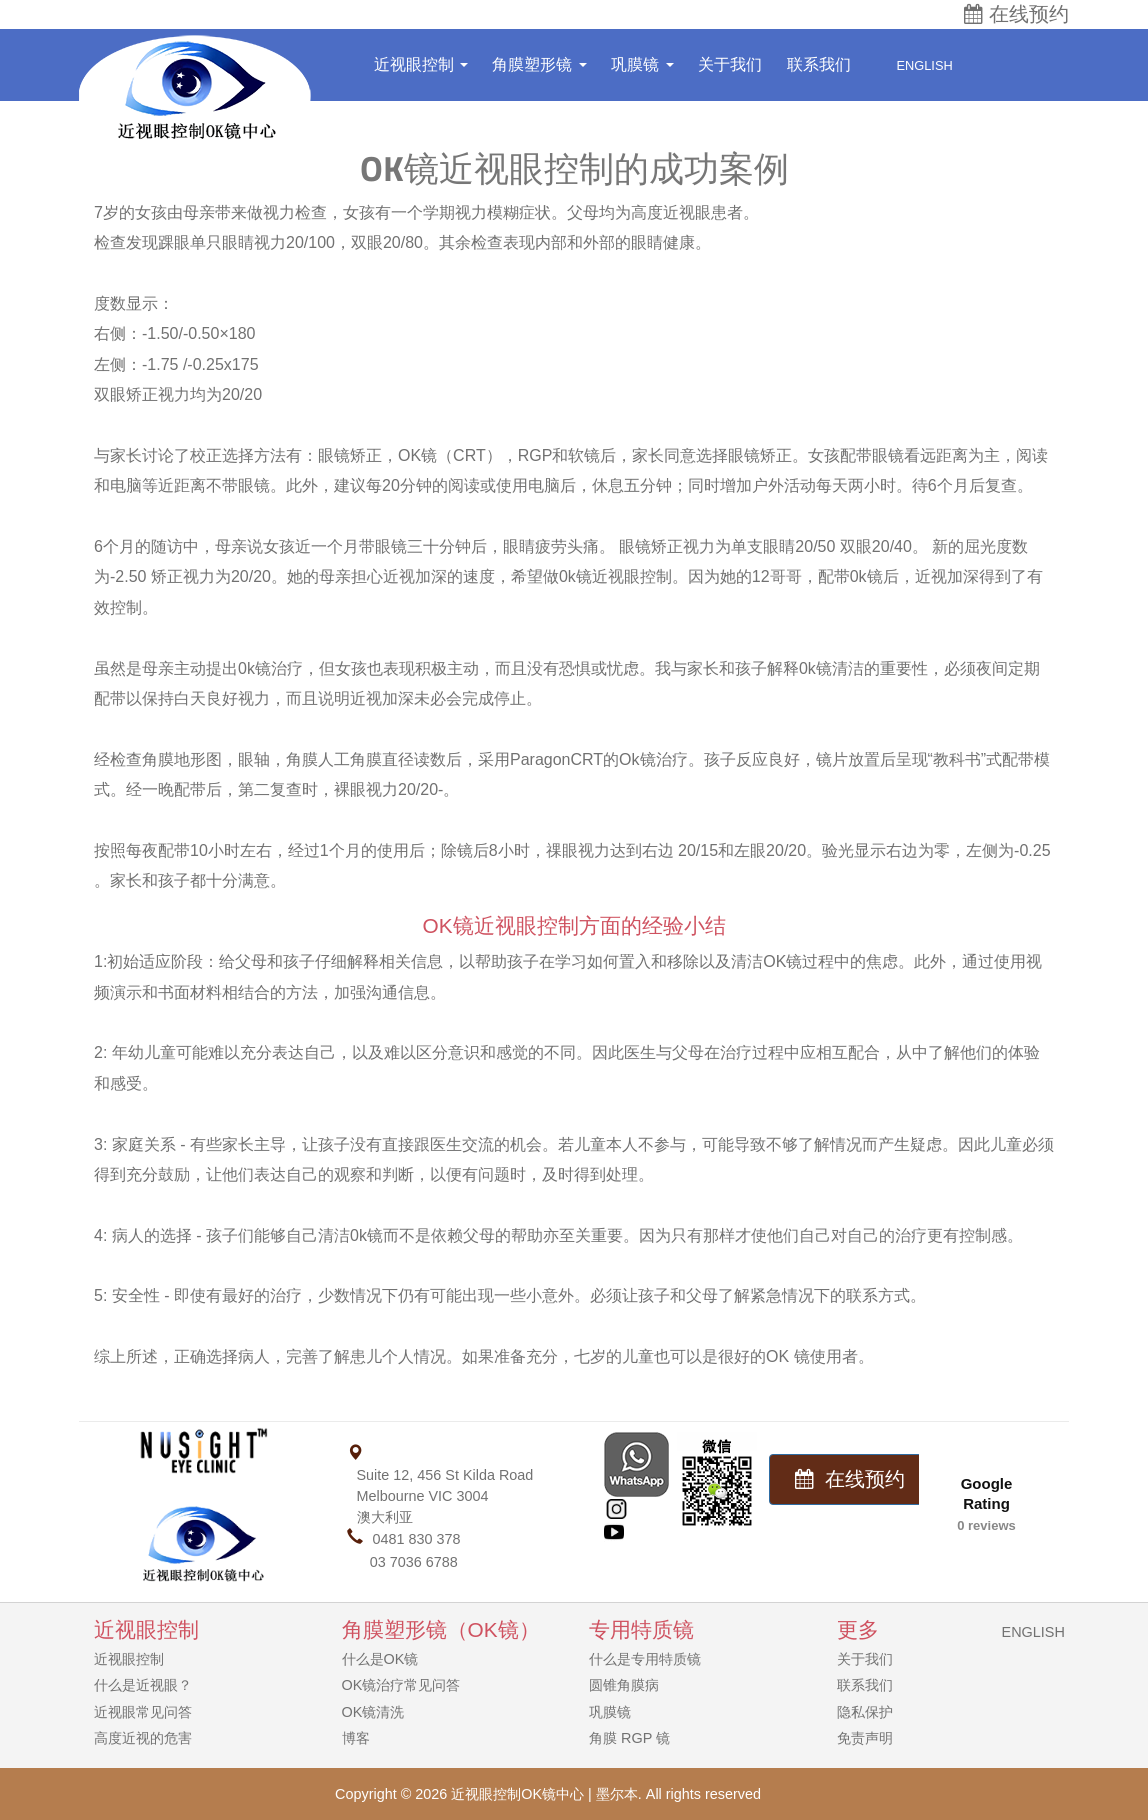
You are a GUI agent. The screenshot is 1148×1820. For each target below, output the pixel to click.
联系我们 (819, 64)
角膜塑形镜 (539, 64)
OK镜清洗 (373, 1712)
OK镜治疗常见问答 (401, 1685)
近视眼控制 (421, 64)
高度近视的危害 (143, 1738)
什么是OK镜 (380, 1659)
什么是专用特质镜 (645, 1659)
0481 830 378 (417, 1539)
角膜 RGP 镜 (629, 1738)
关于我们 (730, 64)
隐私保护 (865, 1712)
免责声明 (865, 1738)
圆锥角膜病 (624, 1685)
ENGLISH (1033, 1632)
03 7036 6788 (414, 1562)
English (914, 65)
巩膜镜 (642, 64)
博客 (356, 1738)
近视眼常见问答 (143, 1712)
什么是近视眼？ (143, 1685)
